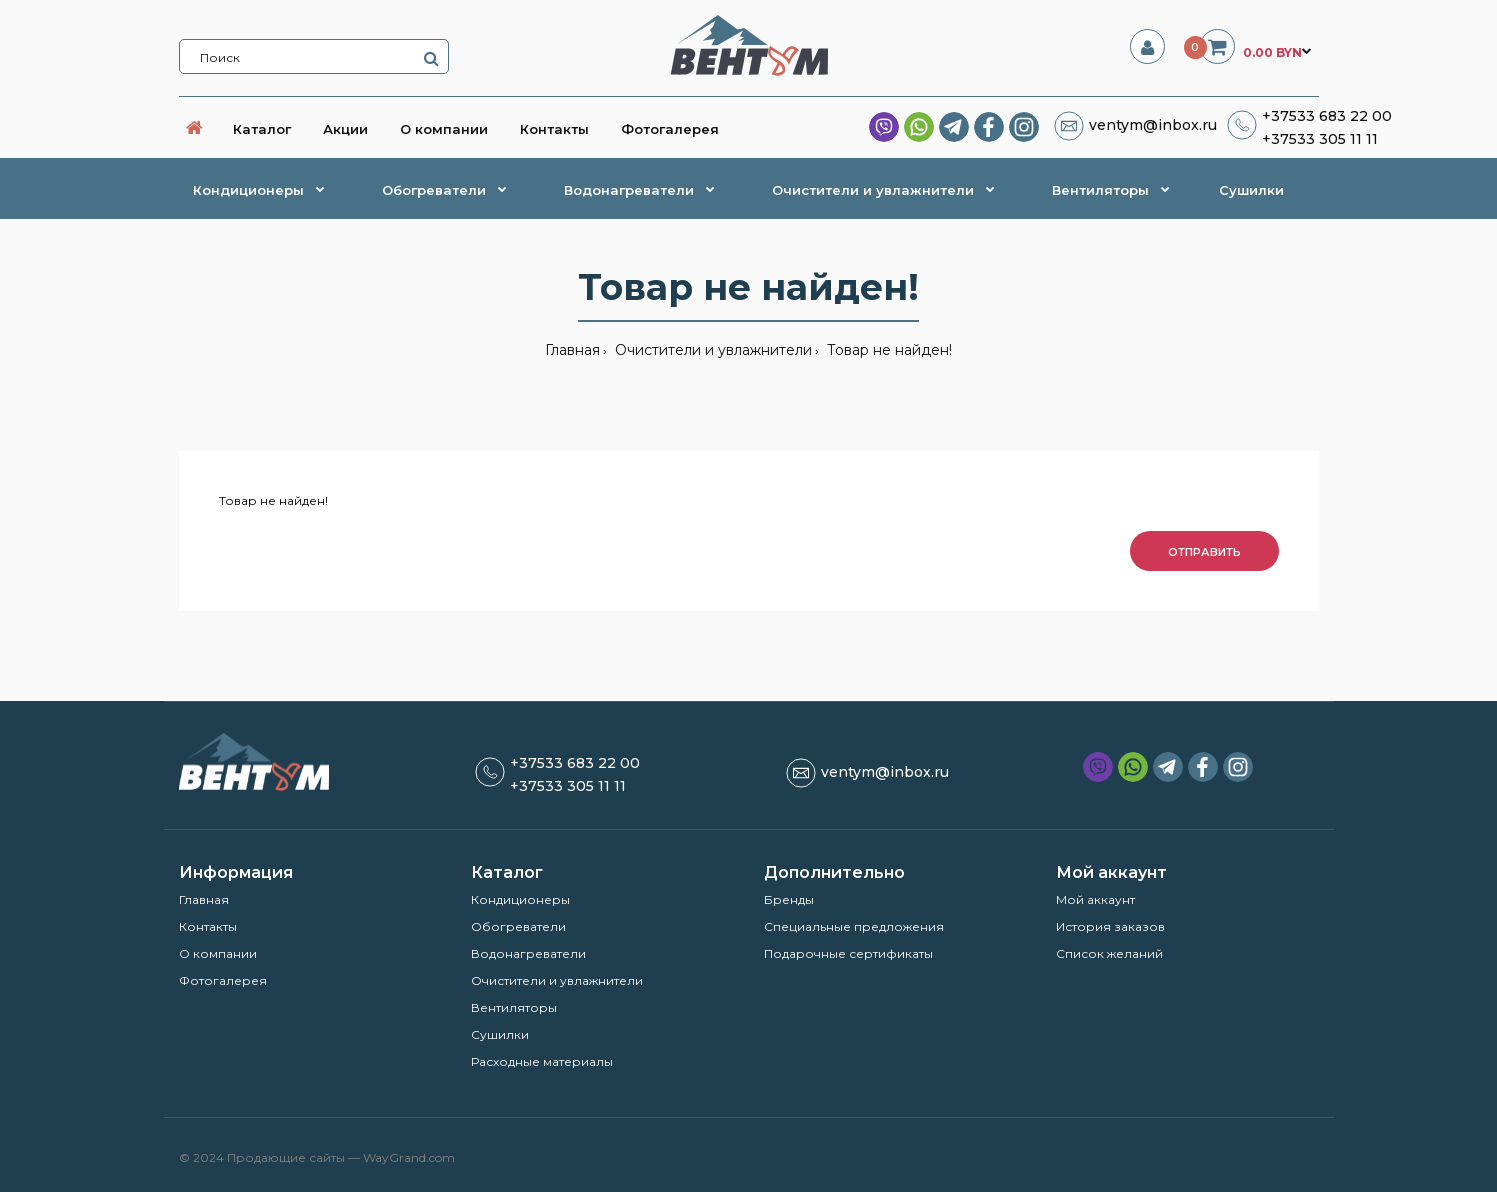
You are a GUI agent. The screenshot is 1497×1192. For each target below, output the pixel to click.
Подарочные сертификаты (848, 953)
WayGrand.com (409, 1157)
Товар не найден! (887, 350)
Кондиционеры (520, 899)
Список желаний (1109, 953)
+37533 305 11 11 (1320, 139)
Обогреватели (518, 926)
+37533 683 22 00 (1327, 116)
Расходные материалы (542, 1061)
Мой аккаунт (1095, 899)
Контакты (208, 926)
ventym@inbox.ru (1153, 125)
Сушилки (500, 1034)
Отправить (1204, 552)
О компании (218, 953)
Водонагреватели (528, 953)
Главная (572, 350)
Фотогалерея (223, 980)
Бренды (789, 899)
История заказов (1110, 926)
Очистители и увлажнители (711, 350)
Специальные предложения (854, 926)
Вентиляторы (514, 1007)
